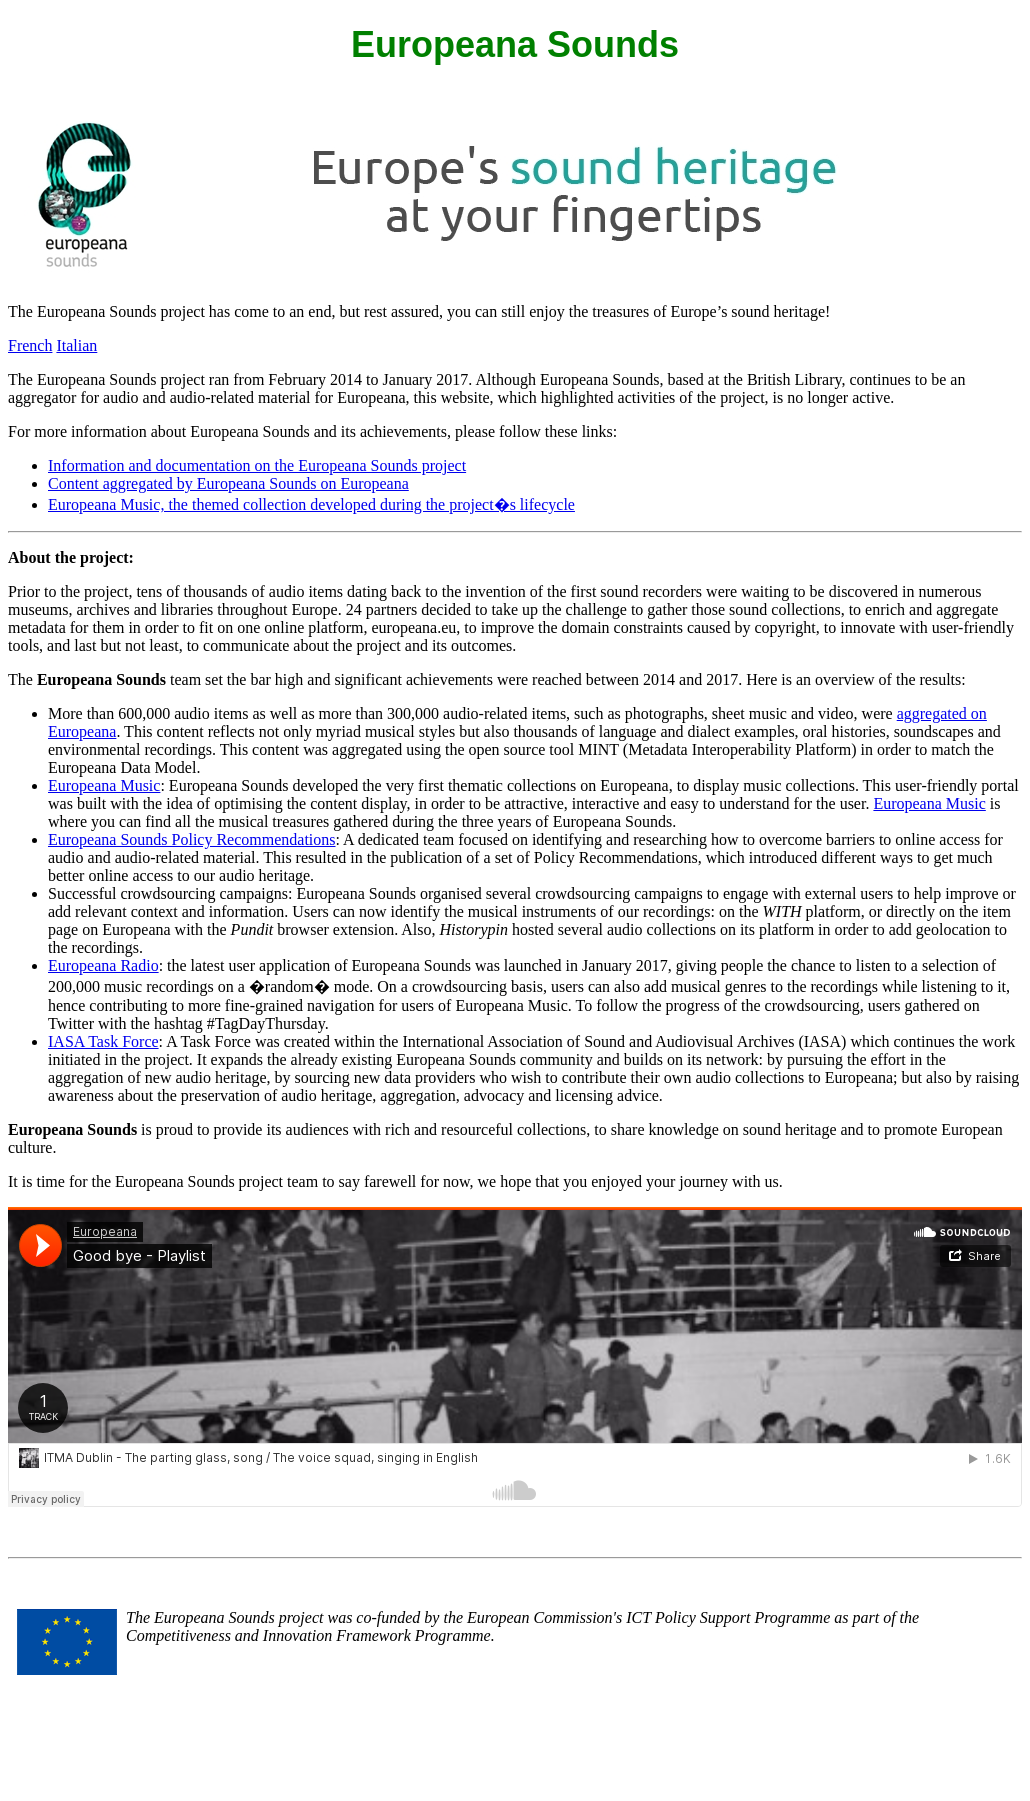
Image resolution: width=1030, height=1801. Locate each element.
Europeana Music (104, 785)
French (30, 345)
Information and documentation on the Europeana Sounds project (257, 465)
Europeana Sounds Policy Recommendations (192, 839)
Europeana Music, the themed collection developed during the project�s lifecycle (311, 504)
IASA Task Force (103, 1041)
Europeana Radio (103, 965)
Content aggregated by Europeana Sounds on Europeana (228, 483)
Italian (76, 345)
